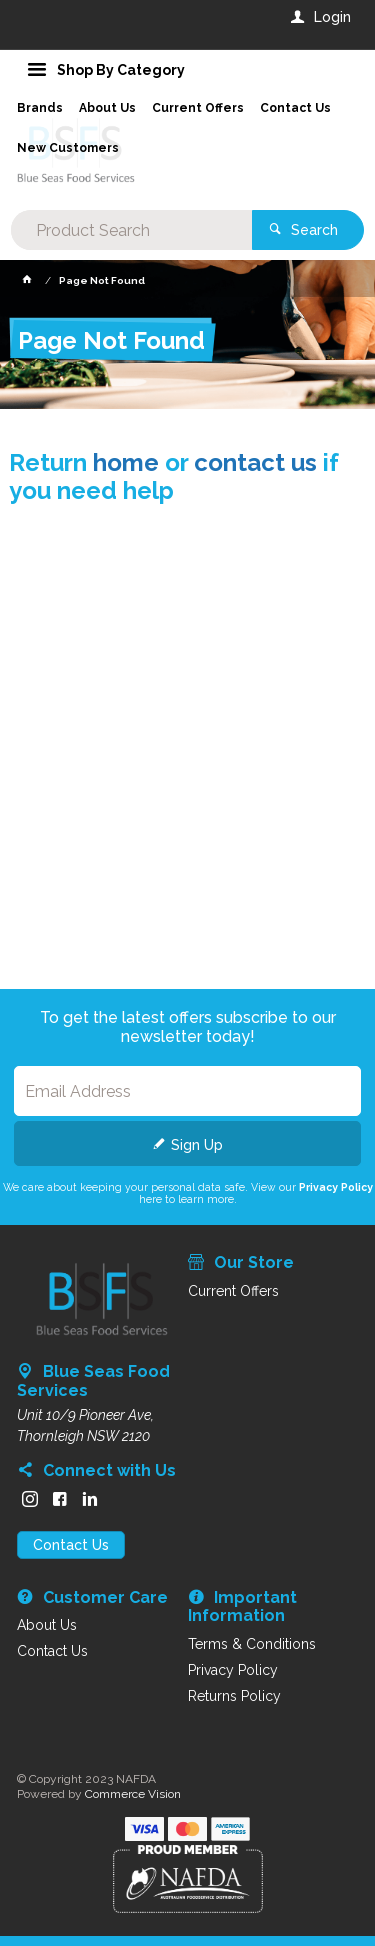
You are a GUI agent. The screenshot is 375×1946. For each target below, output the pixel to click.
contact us (255, 462)
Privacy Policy (336, 1187)
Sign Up (197, 1145)
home (126, 462)
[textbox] (131, 230)
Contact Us (71, 1545)
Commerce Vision (133, 1794)
